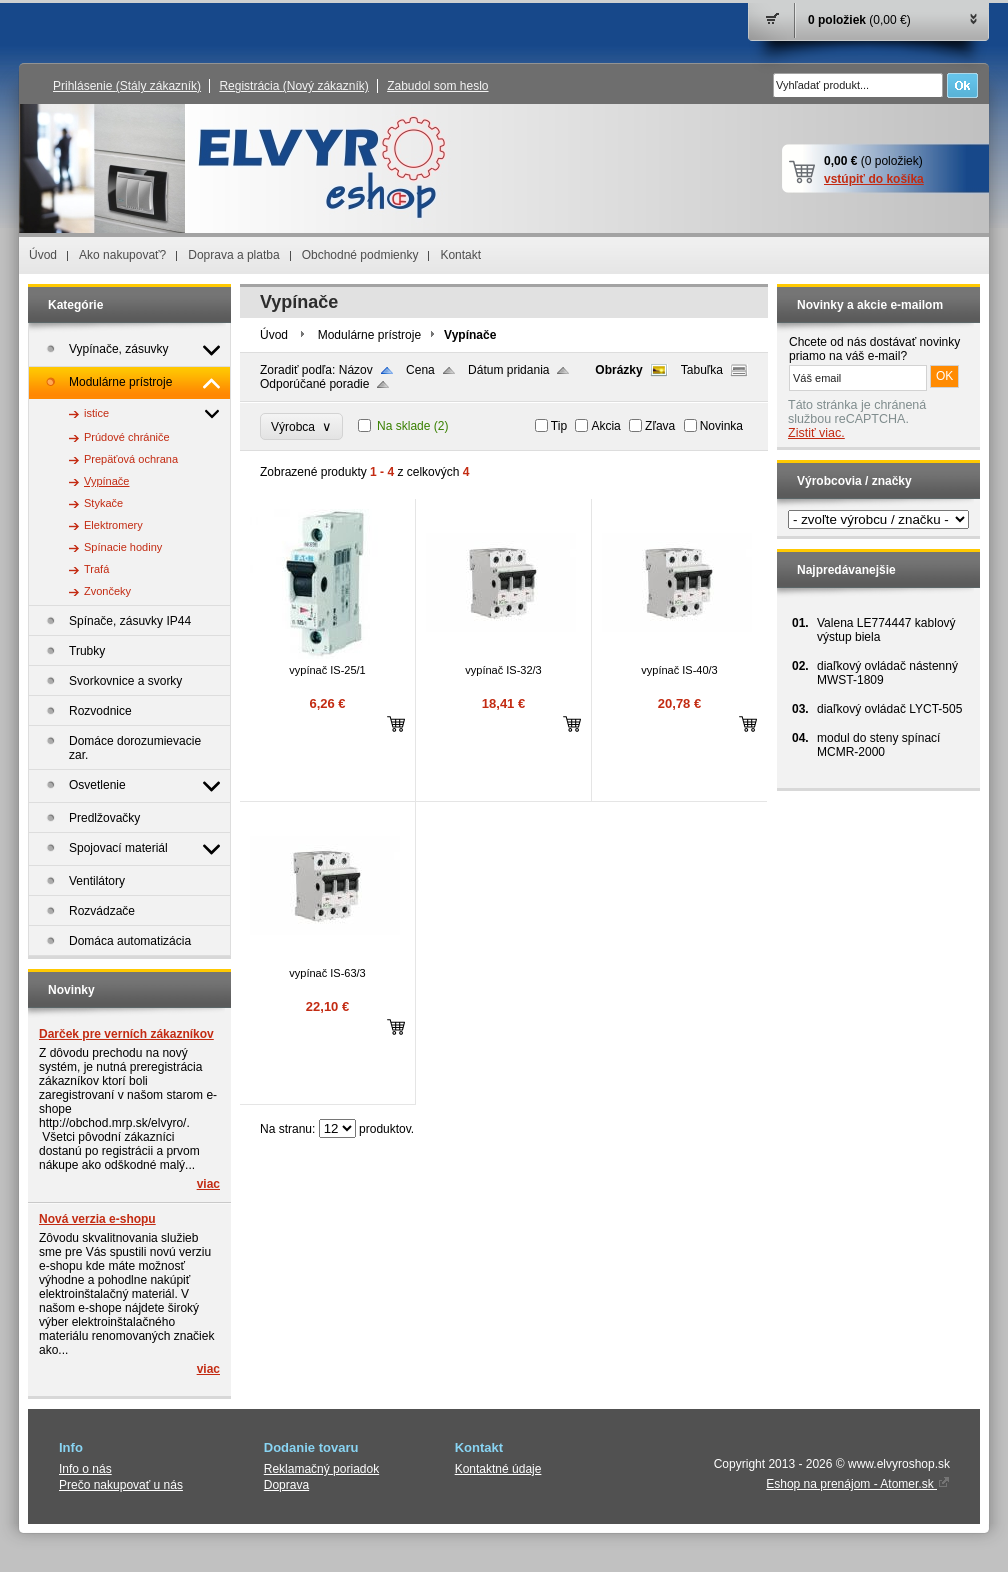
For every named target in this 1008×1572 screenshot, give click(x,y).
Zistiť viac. (816, 433)
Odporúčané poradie (314, 384)
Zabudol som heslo (437, 86)
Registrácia (293, 86)
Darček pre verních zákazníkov (126, 1034)
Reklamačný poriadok (321, 1469)
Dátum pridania (508, 370)
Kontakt (460, 255)
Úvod (43, 255)
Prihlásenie (127, 86)
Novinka (721, 426)
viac (208, 1184)
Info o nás (85, 1469)
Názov (356, 370)
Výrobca (301, 426)
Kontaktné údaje (498, 1469)
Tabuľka (702, 370)
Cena (420, 370)
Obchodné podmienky (360, 255)
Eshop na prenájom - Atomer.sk (858, 1484)
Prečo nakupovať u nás (121, 1485)
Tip (559, 426)
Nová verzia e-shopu (97, 1219)
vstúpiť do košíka (874, 179)
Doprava (286, 1485)
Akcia (605, 426)
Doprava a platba (233, 255)
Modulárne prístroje (369, 335)
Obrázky (618, 370)
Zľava (660, 426)
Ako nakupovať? (122, 255)
